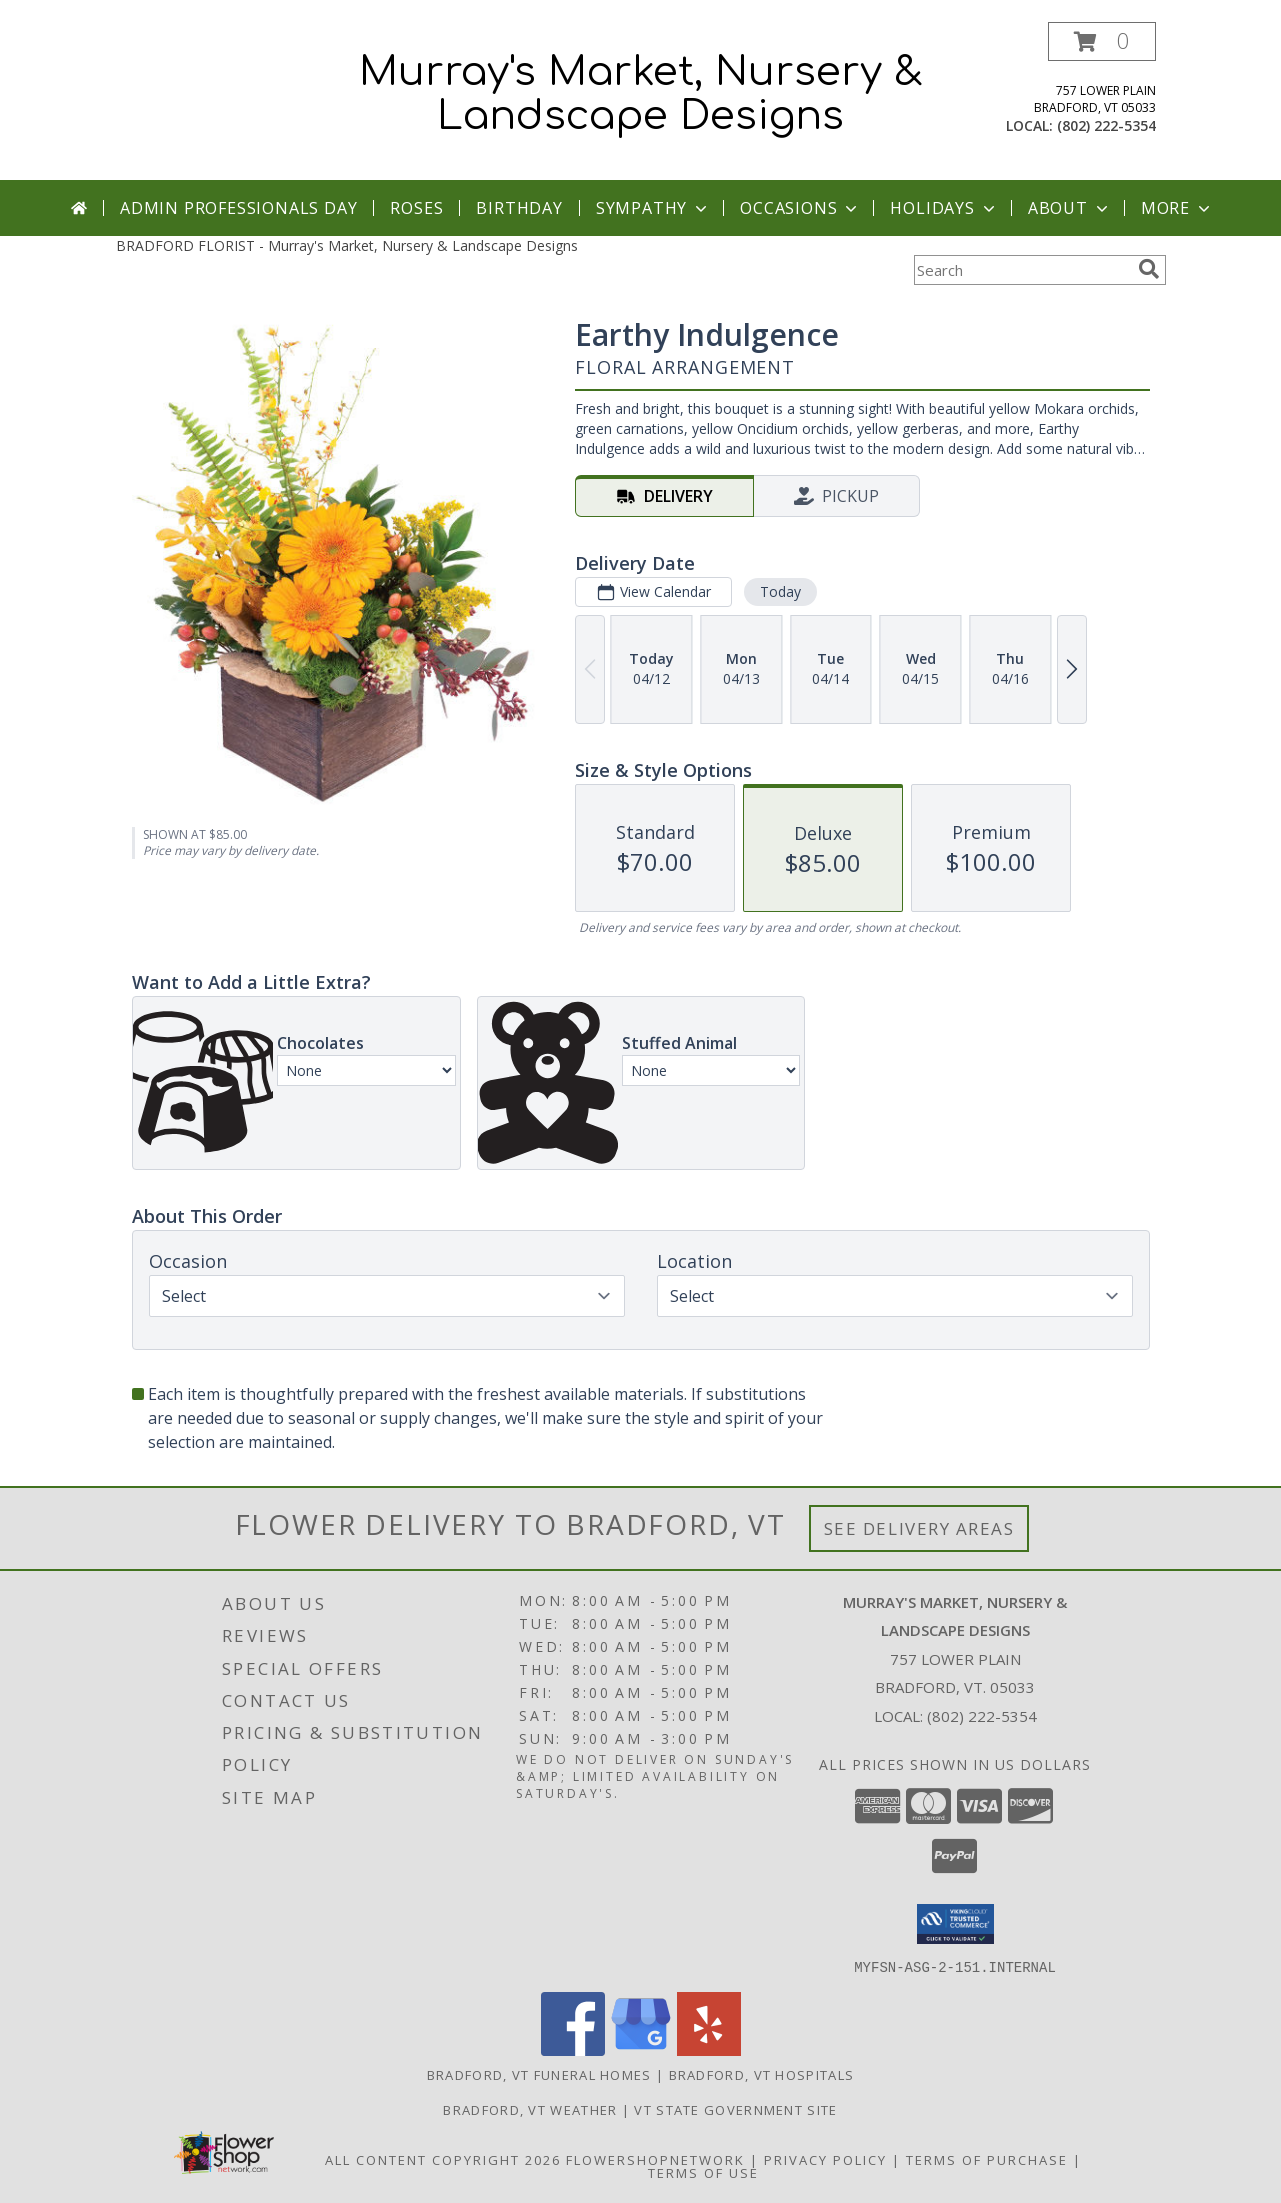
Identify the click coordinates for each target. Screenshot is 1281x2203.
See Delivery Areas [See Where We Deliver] (919, 1528)
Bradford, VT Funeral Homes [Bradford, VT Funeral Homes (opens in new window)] (539, 2074)
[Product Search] (1022, 270)
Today (779, 591)
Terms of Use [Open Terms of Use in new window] (703, 2172)
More (1177, 208)
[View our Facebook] (573, 2049)
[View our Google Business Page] (641, 2049)
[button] (1102, 41)
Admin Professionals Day (238, 208)
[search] (1149, 269)
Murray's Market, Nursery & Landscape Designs (641, 94)
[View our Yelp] (709, 2049)
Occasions (800, 208)
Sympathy (653, 208)
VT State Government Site (735, 2109)
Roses (416, 208)
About (1070, 208)
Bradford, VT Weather (530, 2109)
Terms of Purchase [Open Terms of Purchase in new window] (987, 2159)
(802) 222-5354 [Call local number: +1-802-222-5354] (1106, 125)
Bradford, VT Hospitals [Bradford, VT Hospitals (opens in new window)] (762, 2074)
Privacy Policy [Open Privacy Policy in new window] (825, 2159)
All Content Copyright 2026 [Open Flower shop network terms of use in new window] (443, 2159)
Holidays (944, 208)
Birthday (519, 208)
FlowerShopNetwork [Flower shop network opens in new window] (655, 2159)
